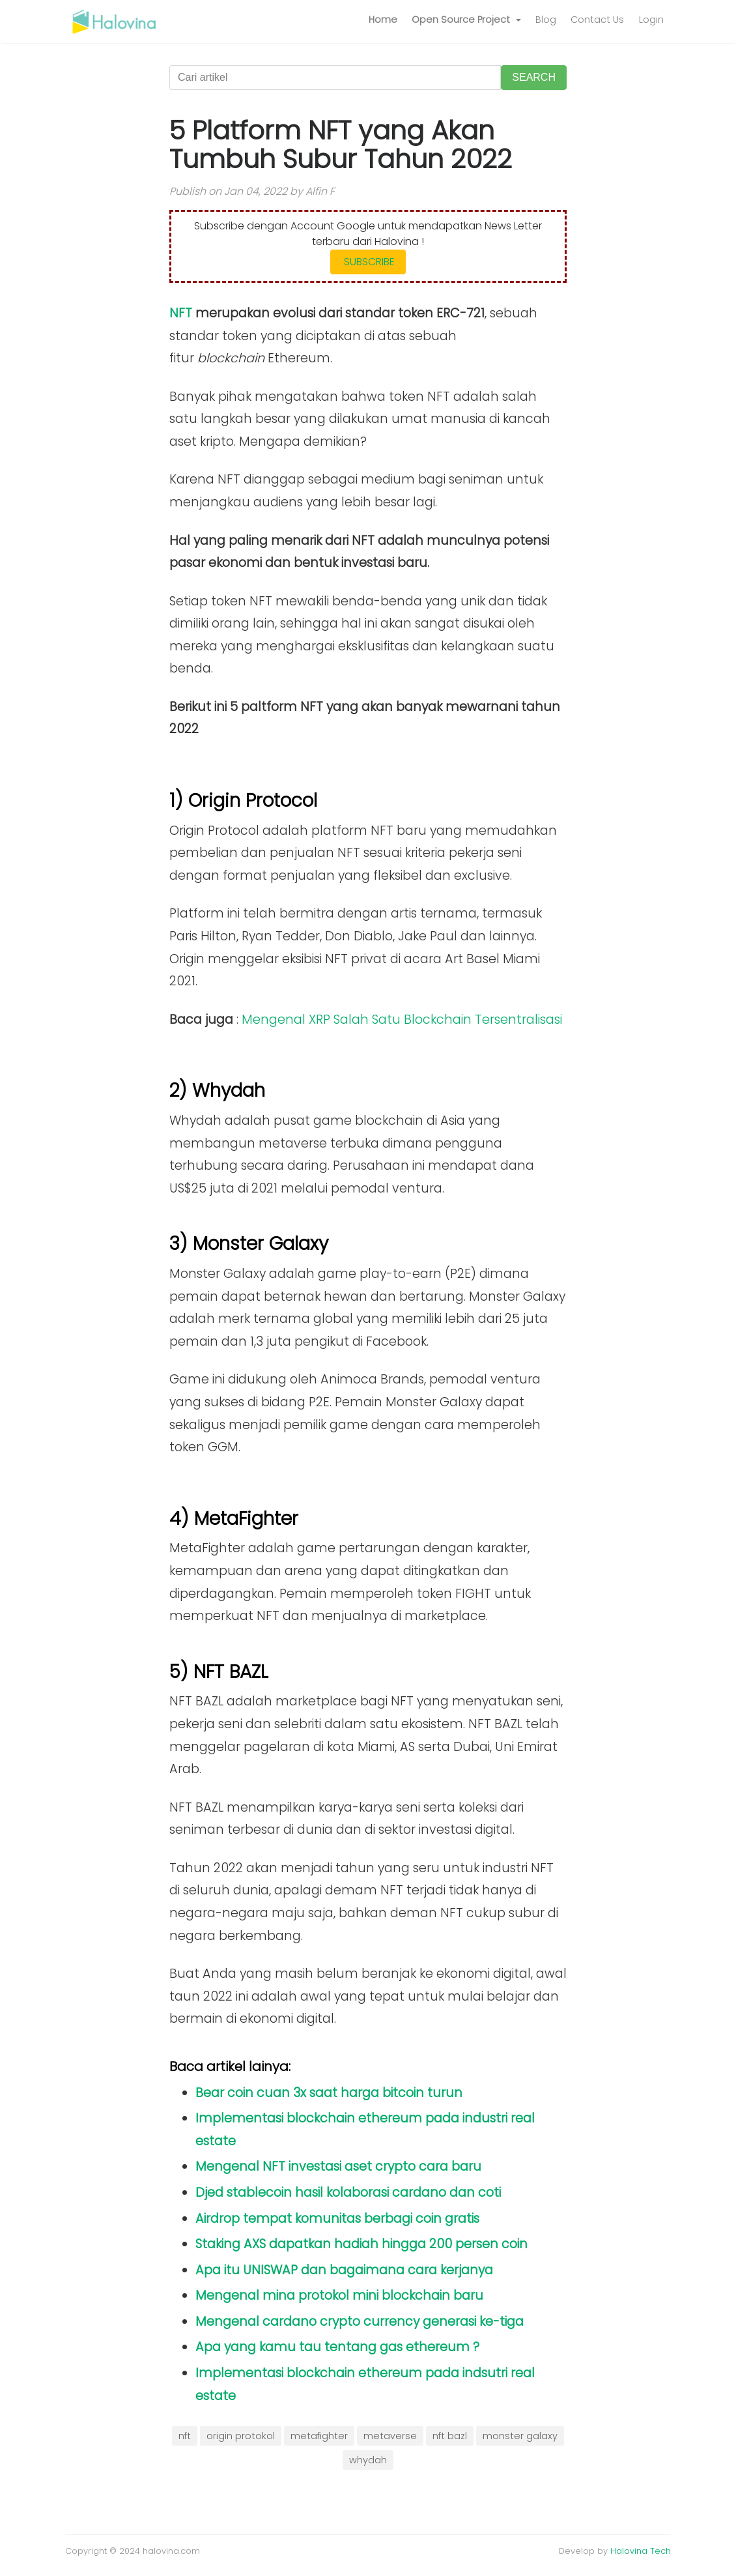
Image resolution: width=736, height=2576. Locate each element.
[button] (466, 20)
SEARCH (534, 77)
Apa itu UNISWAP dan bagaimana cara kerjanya (344, 2270)
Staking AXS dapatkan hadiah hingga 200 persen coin (361, 2244)
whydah (368, 2460)
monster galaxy (520, 2435)
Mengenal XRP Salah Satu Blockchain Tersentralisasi (402, 1019)
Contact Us (597, 19)
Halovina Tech (640, 2550)
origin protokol (240, 2435)
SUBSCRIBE (368, 261)
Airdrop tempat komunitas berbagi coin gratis (337, 2218)
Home (383, 19)
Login (651, 19)
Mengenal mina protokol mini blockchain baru (339, 2295)
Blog (545, 19)
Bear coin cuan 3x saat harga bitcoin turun (328, 2093)
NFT (180, 313)
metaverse (390, 2435)
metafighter (319, 2435)
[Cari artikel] (335, 77)
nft (184, 2435)
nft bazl (449, 2435)
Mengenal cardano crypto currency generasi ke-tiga (359, 2321)
